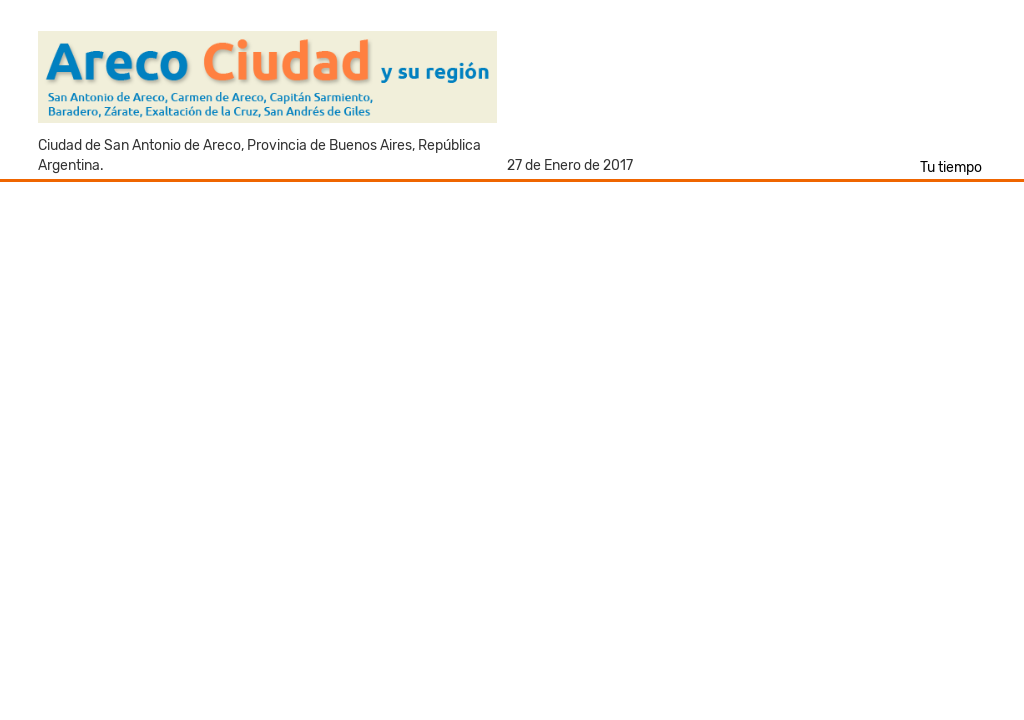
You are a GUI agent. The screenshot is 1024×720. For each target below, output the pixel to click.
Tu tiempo (951, 167)
